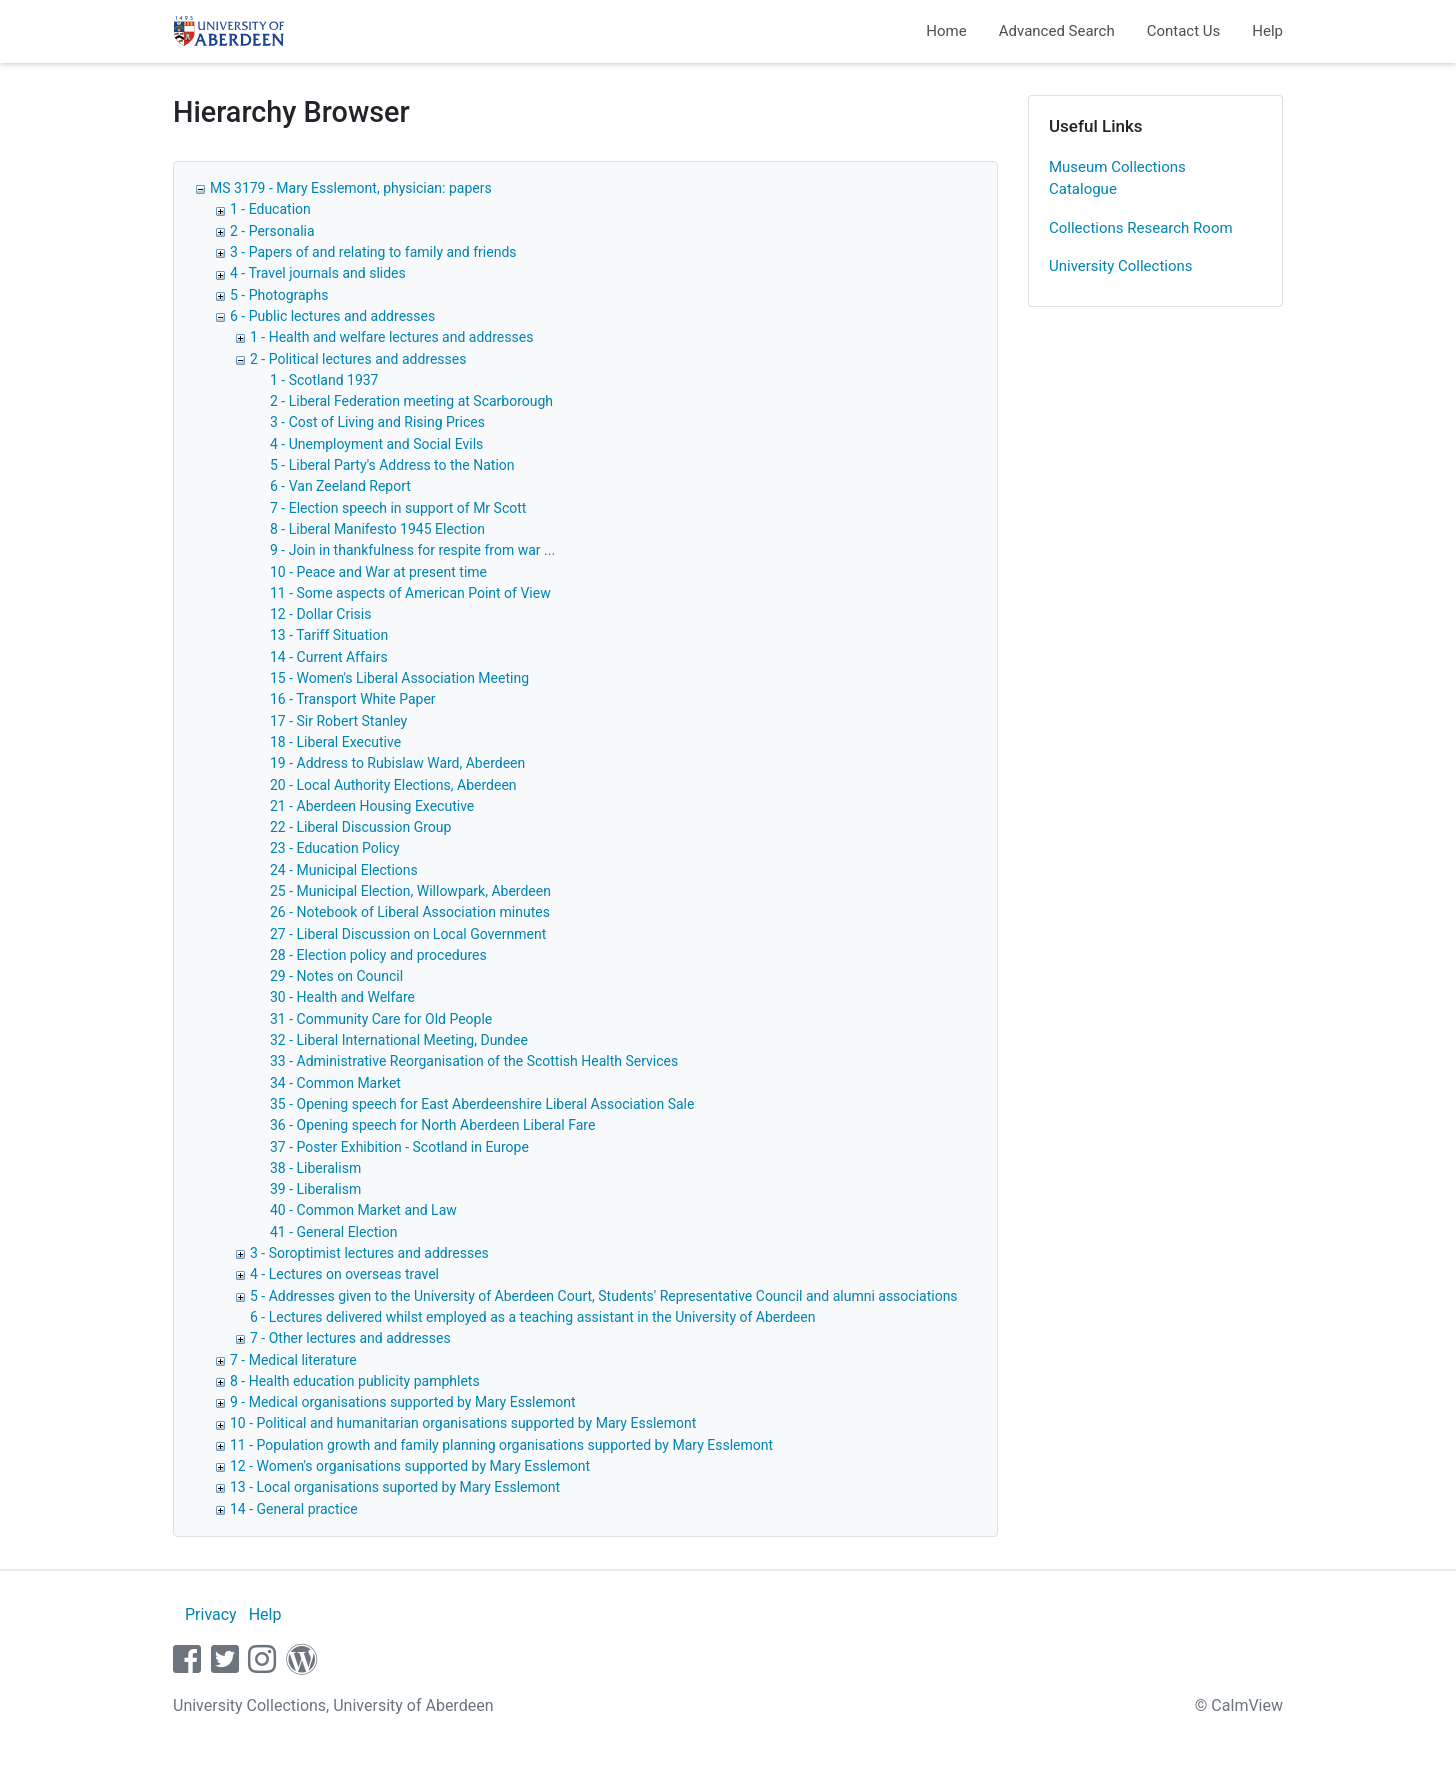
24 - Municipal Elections (344, 870)
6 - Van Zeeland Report (340, 486)
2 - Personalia (272, 231)
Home (946, 31)
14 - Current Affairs (329, 657)
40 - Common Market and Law (363, 1210)
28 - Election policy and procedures (378, 955)
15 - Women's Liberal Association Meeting (399, 678)
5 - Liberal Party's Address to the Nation (392, 465)
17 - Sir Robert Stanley (338, 721)
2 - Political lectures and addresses (358, 359)
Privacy (211, 1614)
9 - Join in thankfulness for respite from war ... (412, 550)
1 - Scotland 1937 (324, 380)
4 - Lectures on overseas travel (344, 1274)
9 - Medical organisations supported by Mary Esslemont (403, 1402)
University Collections (1121, 266)
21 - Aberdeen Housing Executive (372, 806)
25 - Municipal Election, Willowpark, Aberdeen (410, 891)
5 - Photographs (279, 295)
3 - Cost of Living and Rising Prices (377, 422)
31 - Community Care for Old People (381, 1019)
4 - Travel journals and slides (318, 273)
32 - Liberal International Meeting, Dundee (399, 1040)
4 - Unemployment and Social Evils (376, 444)
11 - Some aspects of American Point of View (410, 593)
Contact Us (1184, 31)
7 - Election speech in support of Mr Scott (398, 508)
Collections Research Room (1141, 228)
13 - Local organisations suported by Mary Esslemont (395, 1487)
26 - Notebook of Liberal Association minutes (410, 912)
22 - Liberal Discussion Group (360, 827)
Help (1267, 31)
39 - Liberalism (315, 1189)
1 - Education (270, 209)
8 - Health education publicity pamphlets (355, 1381)
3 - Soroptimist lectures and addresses (369, 1253)
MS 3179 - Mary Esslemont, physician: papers (351, 188)
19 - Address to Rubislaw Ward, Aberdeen (397, 763)
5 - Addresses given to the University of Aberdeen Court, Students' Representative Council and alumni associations (604, 1296)
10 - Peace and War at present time (378, 572)
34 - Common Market (335, 1083)
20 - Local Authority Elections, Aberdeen (393, 785)
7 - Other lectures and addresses (350, 1338)
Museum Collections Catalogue (1117, 178)
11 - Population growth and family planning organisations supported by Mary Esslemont (501, 1445)
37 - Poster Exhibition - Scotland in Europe (399, 1147)
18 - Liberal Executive (335, 742)
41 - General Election (333, 1232)
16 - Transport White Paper (353, 699)
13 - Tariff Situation (329, 635)
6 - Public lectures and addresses (332, 316)
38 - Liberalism (315, 1168)
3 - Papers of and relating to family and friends (373, 252)
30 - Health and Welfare (342, 997)
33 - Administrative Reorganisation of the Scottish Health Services (474, 1061)
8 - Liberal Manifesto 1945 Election (377, 529)
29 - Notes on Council (336, 976)
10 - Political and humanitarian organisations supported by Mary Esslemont (463, 1423)
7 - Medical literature (293, 1360)
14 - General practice (294, 1509)
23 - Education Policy (335, 848)
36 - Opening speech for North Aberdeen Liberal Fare (432, 1125)
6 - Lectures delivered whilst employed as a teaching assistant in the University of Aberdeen (532, 1317)
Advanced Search (1057, 31)
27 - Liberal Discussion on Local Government (408, 934)
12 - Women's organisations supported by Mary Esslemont (410, 1466)
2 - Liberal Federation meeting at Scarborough (411, 401)
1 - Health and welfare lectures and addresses (391, 337)
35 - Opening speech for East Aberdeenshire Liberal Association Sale (482, 1104)
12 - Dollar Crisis (320, 614)
